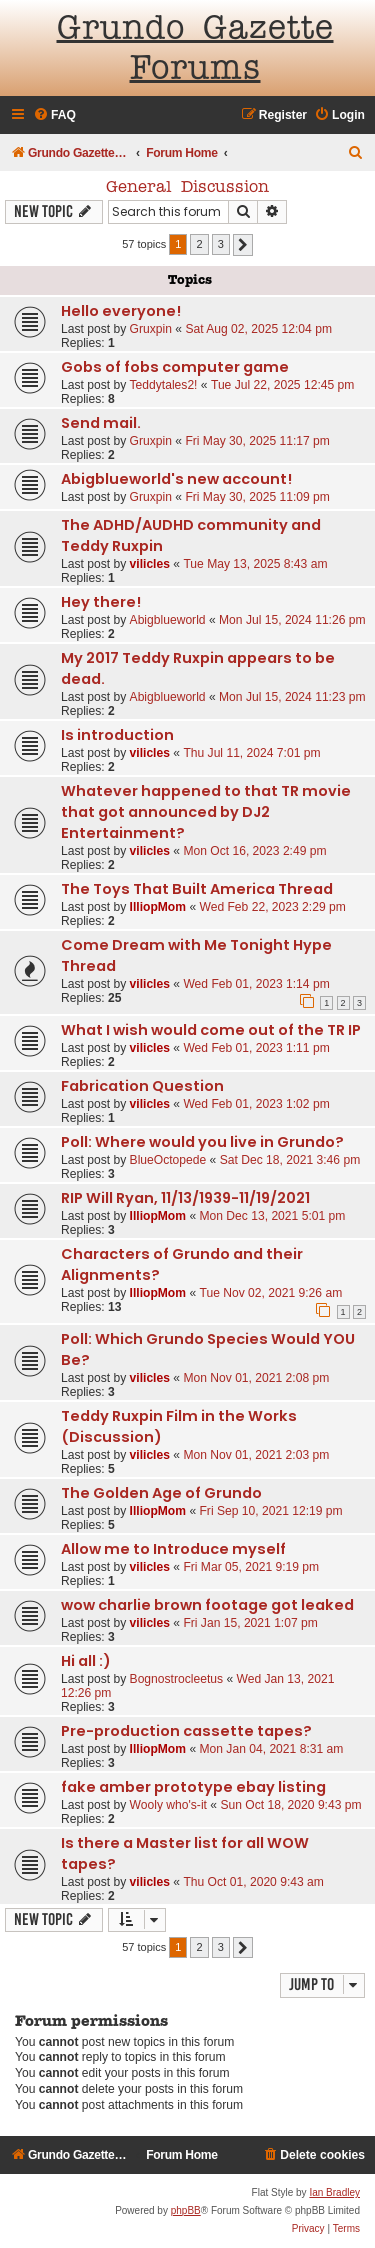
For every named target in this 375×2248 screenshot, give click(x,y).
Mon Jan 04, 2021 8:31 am (271, 1749)
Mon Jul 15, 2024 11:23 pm (292, 697)
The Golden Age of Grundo (161, 1493)
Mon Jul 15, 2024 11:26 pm (292, 620)
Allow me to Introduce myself (173, 1549)
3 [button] (221, 244)
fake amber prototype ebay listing (193, 1787)
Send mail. (101, 423)
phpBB (186, 2210)
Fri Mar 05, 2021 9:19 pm (251, 1567)
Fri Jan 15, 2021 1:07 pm (250, 1623)
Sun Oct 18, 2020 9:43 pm (290, 1805)
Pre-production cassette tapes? (186, 1731)
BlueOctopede (168, 1160)
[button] (243, 245)
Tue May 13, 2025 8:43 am (255, 564)
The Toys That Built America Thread (197, 889)
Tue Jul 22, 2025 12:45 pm (282, 385)
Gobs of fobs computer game (175, 367)
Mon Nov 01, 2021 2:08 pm (256, 1378)
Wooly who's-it (168, 1805)
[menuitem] (54, 115)
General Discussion (187, 188)
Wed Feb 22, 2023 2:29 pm (272, 907)
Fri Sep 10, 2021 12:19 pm (270, 1511)
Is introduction (117, 735)
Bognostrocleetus (176, 1679)
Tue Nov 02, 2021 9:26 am (270, 1293)
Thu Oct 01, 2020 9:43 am (253, 1882)
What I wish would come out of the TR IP (211, 1030)
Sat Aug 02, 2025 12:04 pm (258, 329)
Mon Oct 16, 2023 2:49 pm (254, 851)
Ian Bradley (334, 2192)
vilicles (150, 564)
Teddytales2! (164, 385)
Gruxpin (151, 329)
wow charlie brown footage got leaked (207, 1605)
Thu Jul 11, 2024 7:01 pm (251, 753)
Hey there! (101, 602)
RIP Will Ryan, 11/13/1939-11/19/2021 (185, 1198)
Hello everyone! (121, 311)
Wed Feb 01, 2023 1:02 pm (256, 1104)
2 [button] (199, 244)
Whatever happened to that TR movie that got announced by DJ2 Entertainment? (206, 812)
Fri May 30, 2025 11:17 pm (257, 441)
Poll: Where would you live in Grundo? (202, 1142)
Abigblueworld (168, 620)
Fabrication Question (142, 1086)
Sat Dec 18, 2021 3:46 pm (290, 1160)
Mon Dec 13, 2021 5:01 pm (272, 1216)
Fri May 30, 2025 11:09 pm (257, 497)
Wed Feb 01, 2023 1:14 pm (256, 984)
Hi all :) (86, 1661)
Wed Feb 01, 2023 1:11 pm (256, 1048)
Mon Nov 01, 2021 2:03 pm (256, 1455)
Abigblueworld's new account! (176, 479)
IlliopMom (158, 907)
